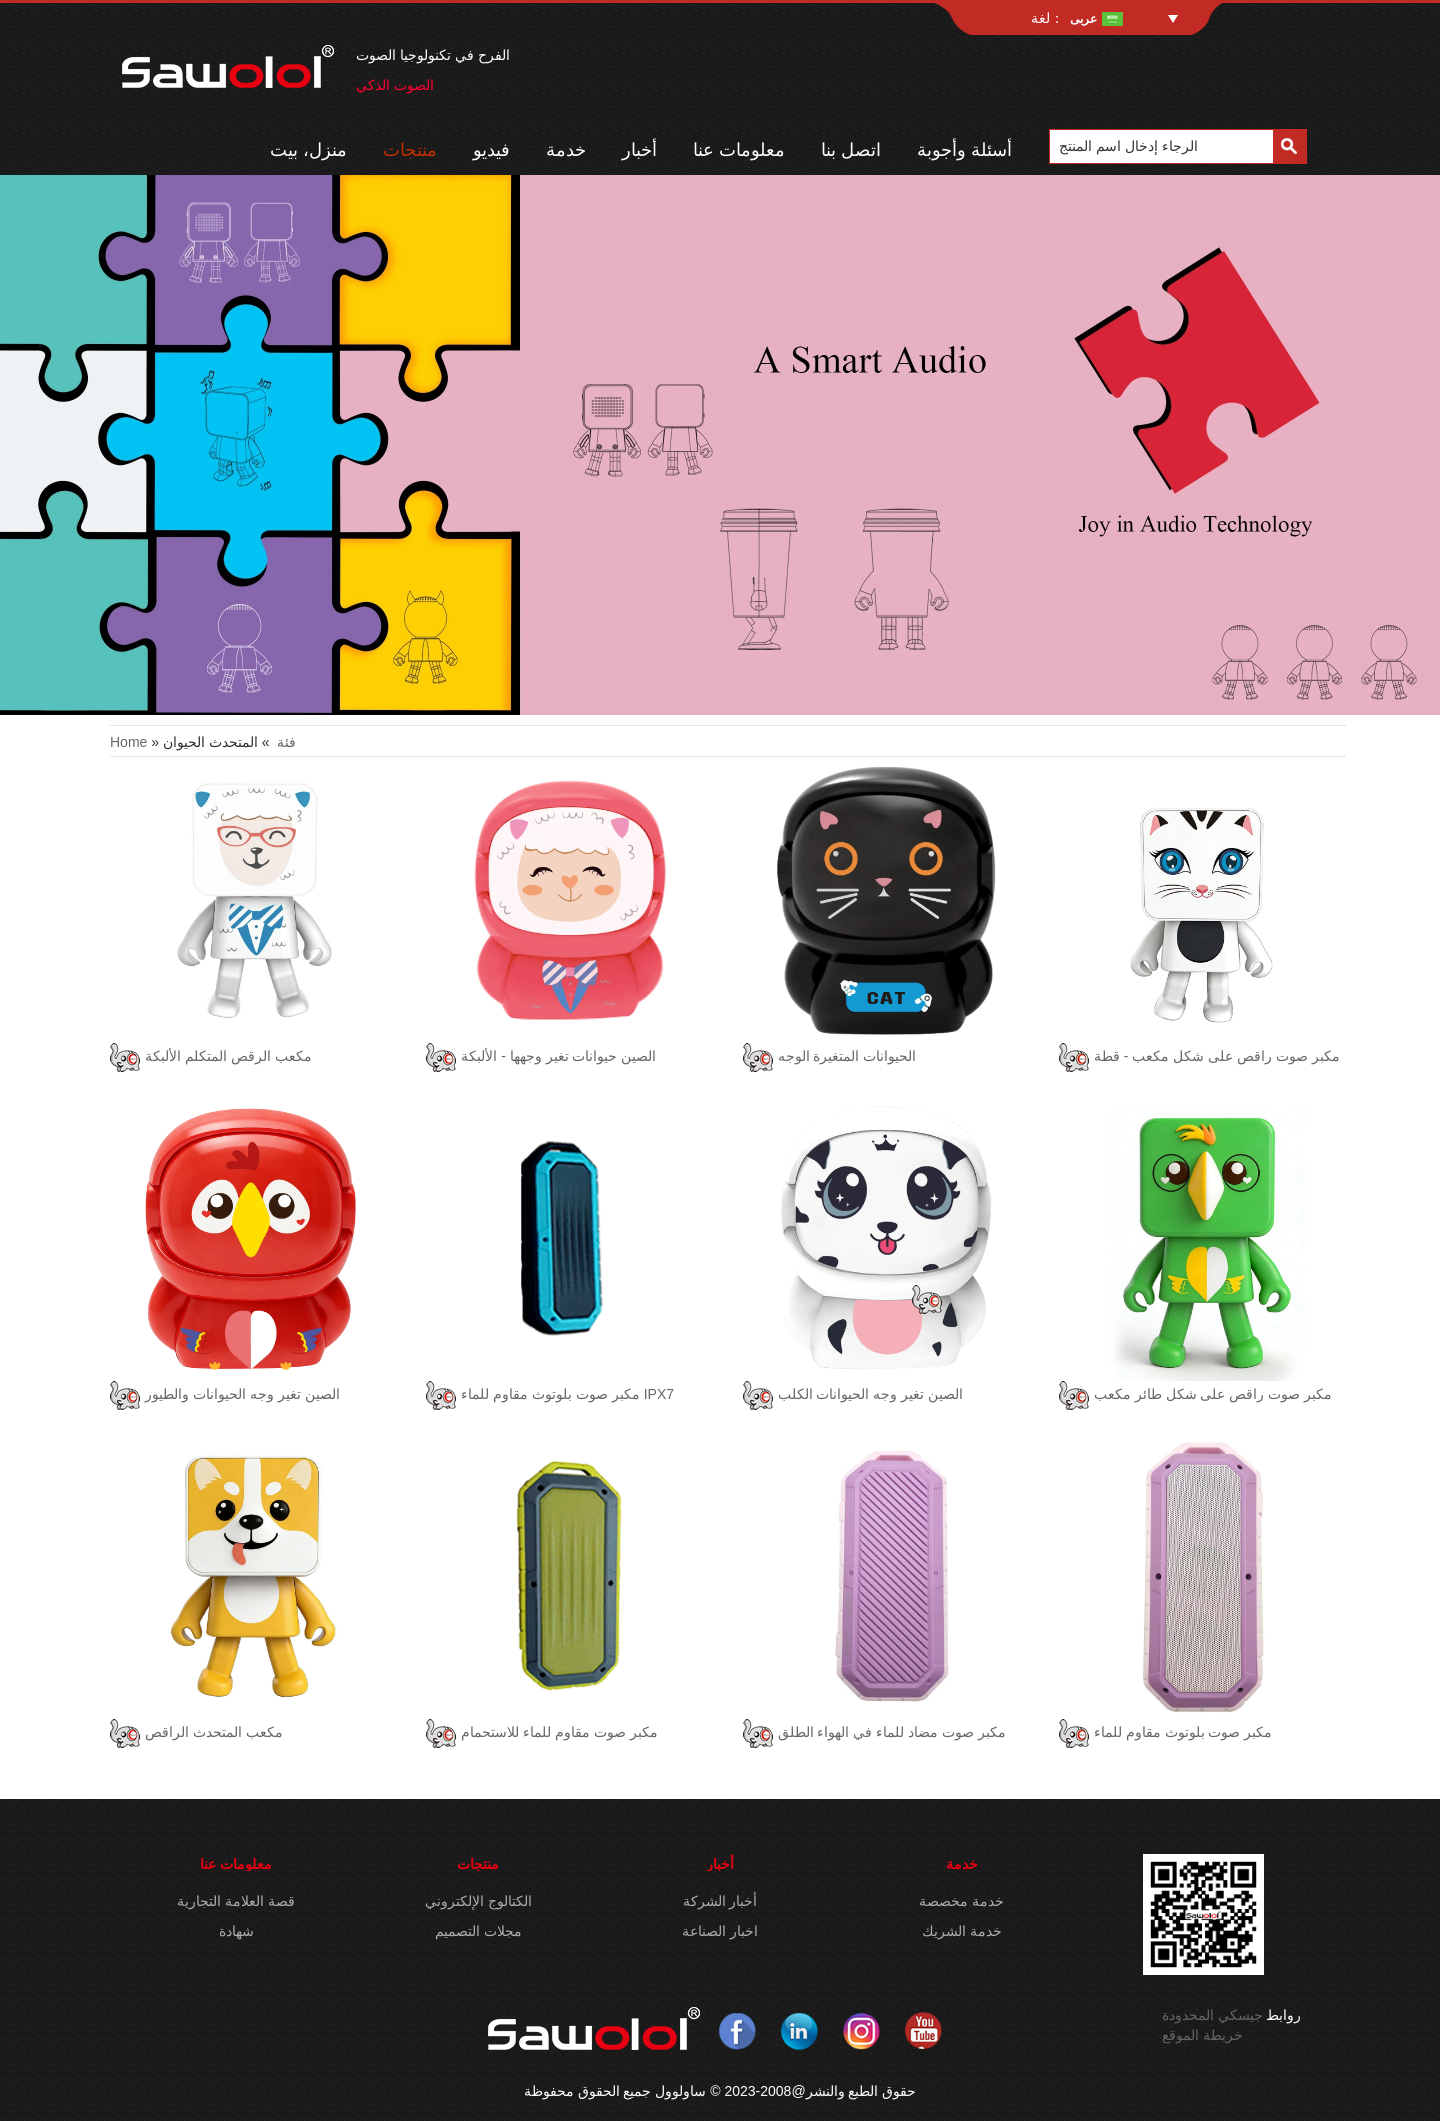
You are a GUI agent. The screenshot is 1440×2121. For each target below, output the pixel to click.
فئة (286, 742)
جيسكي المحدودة (1212, 2015)
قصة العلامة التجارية (236, 1901)
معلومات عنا (739, 150)
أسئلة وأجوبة (964, 150)
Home (128, 742)
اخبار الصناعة (720, 1931)
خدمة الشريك (962, 1931)
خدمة (566, 150)
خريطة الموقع (1202, 2035)
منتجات (410, 150)
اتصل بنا (851, 150)
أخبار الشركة (720, 1901)
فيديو (491, 150)
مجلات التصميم (478, 1931)
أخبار (639, 150)
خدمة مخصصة (961, 1901)
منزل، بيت (308, 150)
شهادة (236, 1931)
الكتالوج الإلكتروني (478, 1901)
